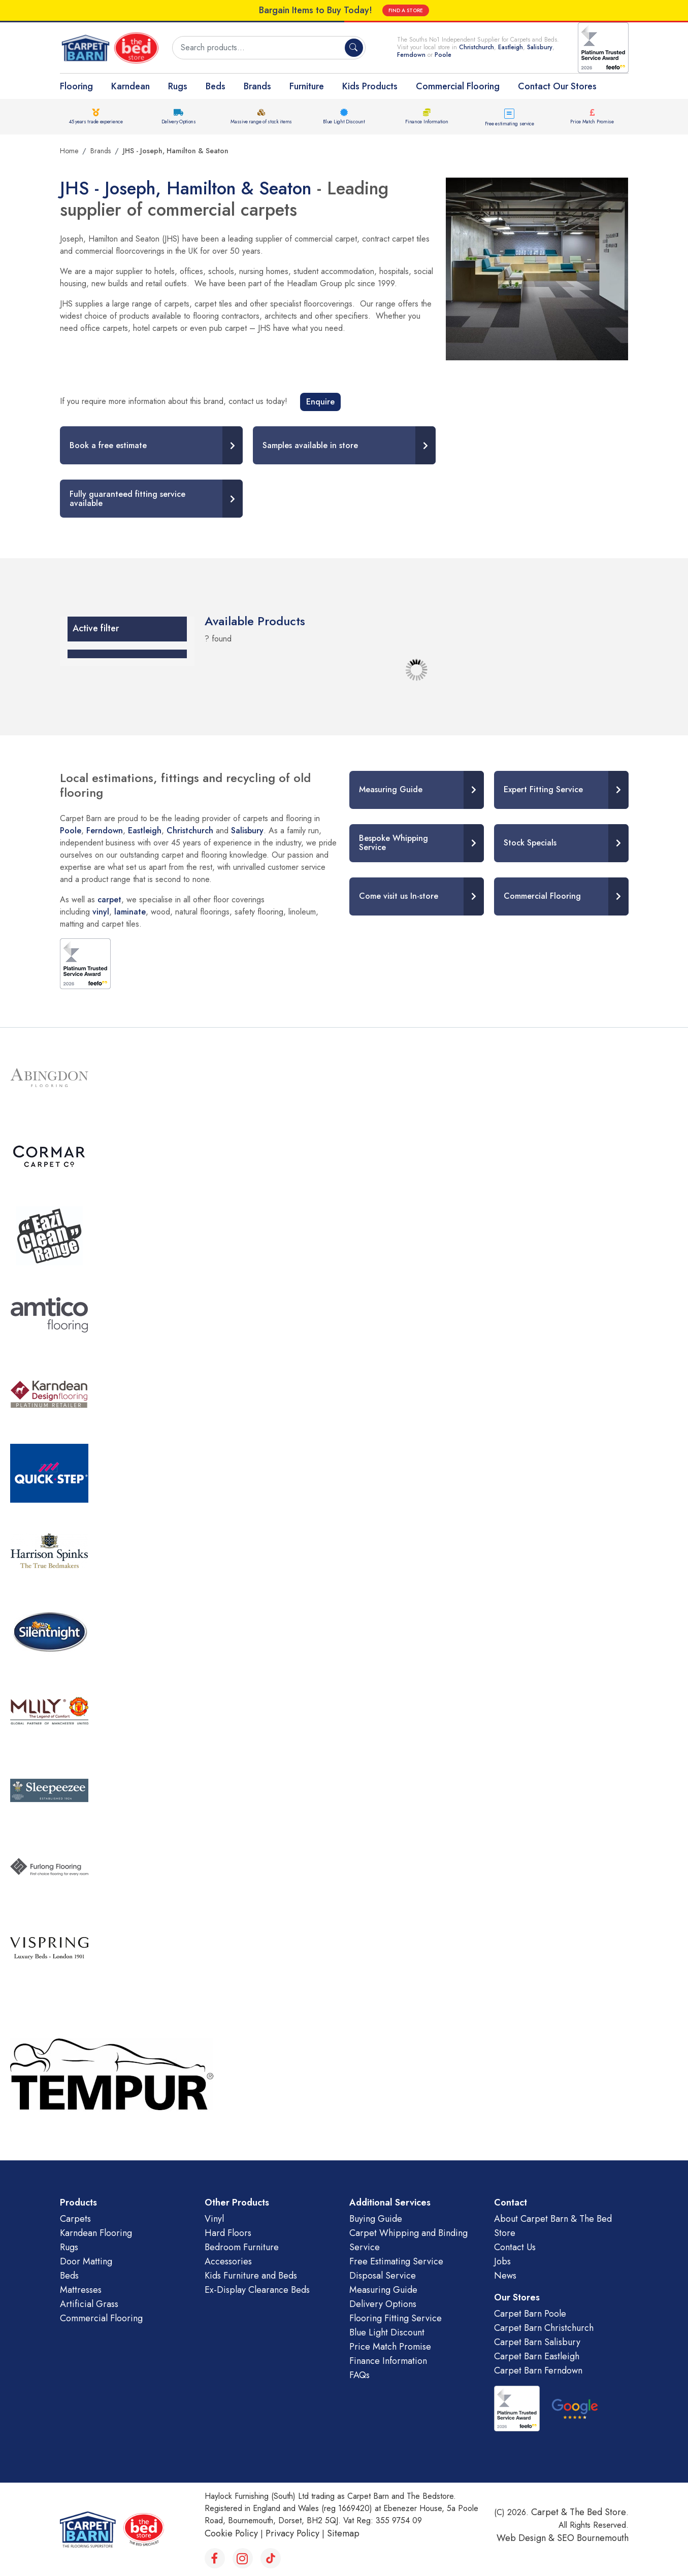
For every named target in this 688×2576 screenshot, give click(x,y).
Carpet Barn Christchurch (544, 2327)
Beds (215, 86)
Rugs (177, 86)
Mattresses (81, 2289)
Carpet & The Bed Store (578, 2512)
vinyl (100, 912)
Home (69, 151)
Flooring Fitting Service (395, 2318)
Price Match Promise (591, 121)
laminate (130, 912)
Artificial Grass (89, 2304)
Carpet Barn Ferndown (538, 2370)
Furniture (306, 86)
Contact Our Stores (557, 86)
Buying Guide (375, 2218)
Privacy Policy (292, 2533)
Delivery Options (178, 121)
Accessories (228, 2261)
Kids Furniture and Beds (251, 2275)
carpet (109, 899)
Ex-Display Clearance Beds (257, 2289)
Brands (257, 86)
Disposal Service (382, 2275)
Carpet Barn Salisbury (537, 2342)
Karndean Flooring (96, 2233)
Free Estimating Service (396, 2261)
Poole (443, 54)
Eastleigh (510, 47)
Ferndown (412, 54)
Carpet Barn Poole (530, 2313)
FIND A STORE (405, 10)
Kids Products (370, 86)
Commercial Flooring (458, 86)
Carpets (75, 2218)
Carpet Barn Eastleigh (536, 2356)
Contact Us (515, 2247)
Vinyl (214, 2218)
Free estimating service (509, 123)
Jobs (502, 2261)
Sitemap (343, 2533)
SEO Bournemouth (593, 2538)
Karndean (130, 86)
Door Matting (86, 2261)
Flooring (76, 86)
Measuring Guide (383, 2289)
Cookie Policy (231, 2533)
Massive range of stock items (261, 121)
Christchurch (476, 47)
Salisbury (539, 47)
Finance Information (426, 121)
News (505, 2275)
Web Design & (527, 2538)
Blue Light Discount (344, 121)
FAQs (359, 2375)
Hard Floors (228, 2233)
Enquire (320, 402)
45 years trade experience (96, 121)
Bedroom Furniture (242, 2247)
